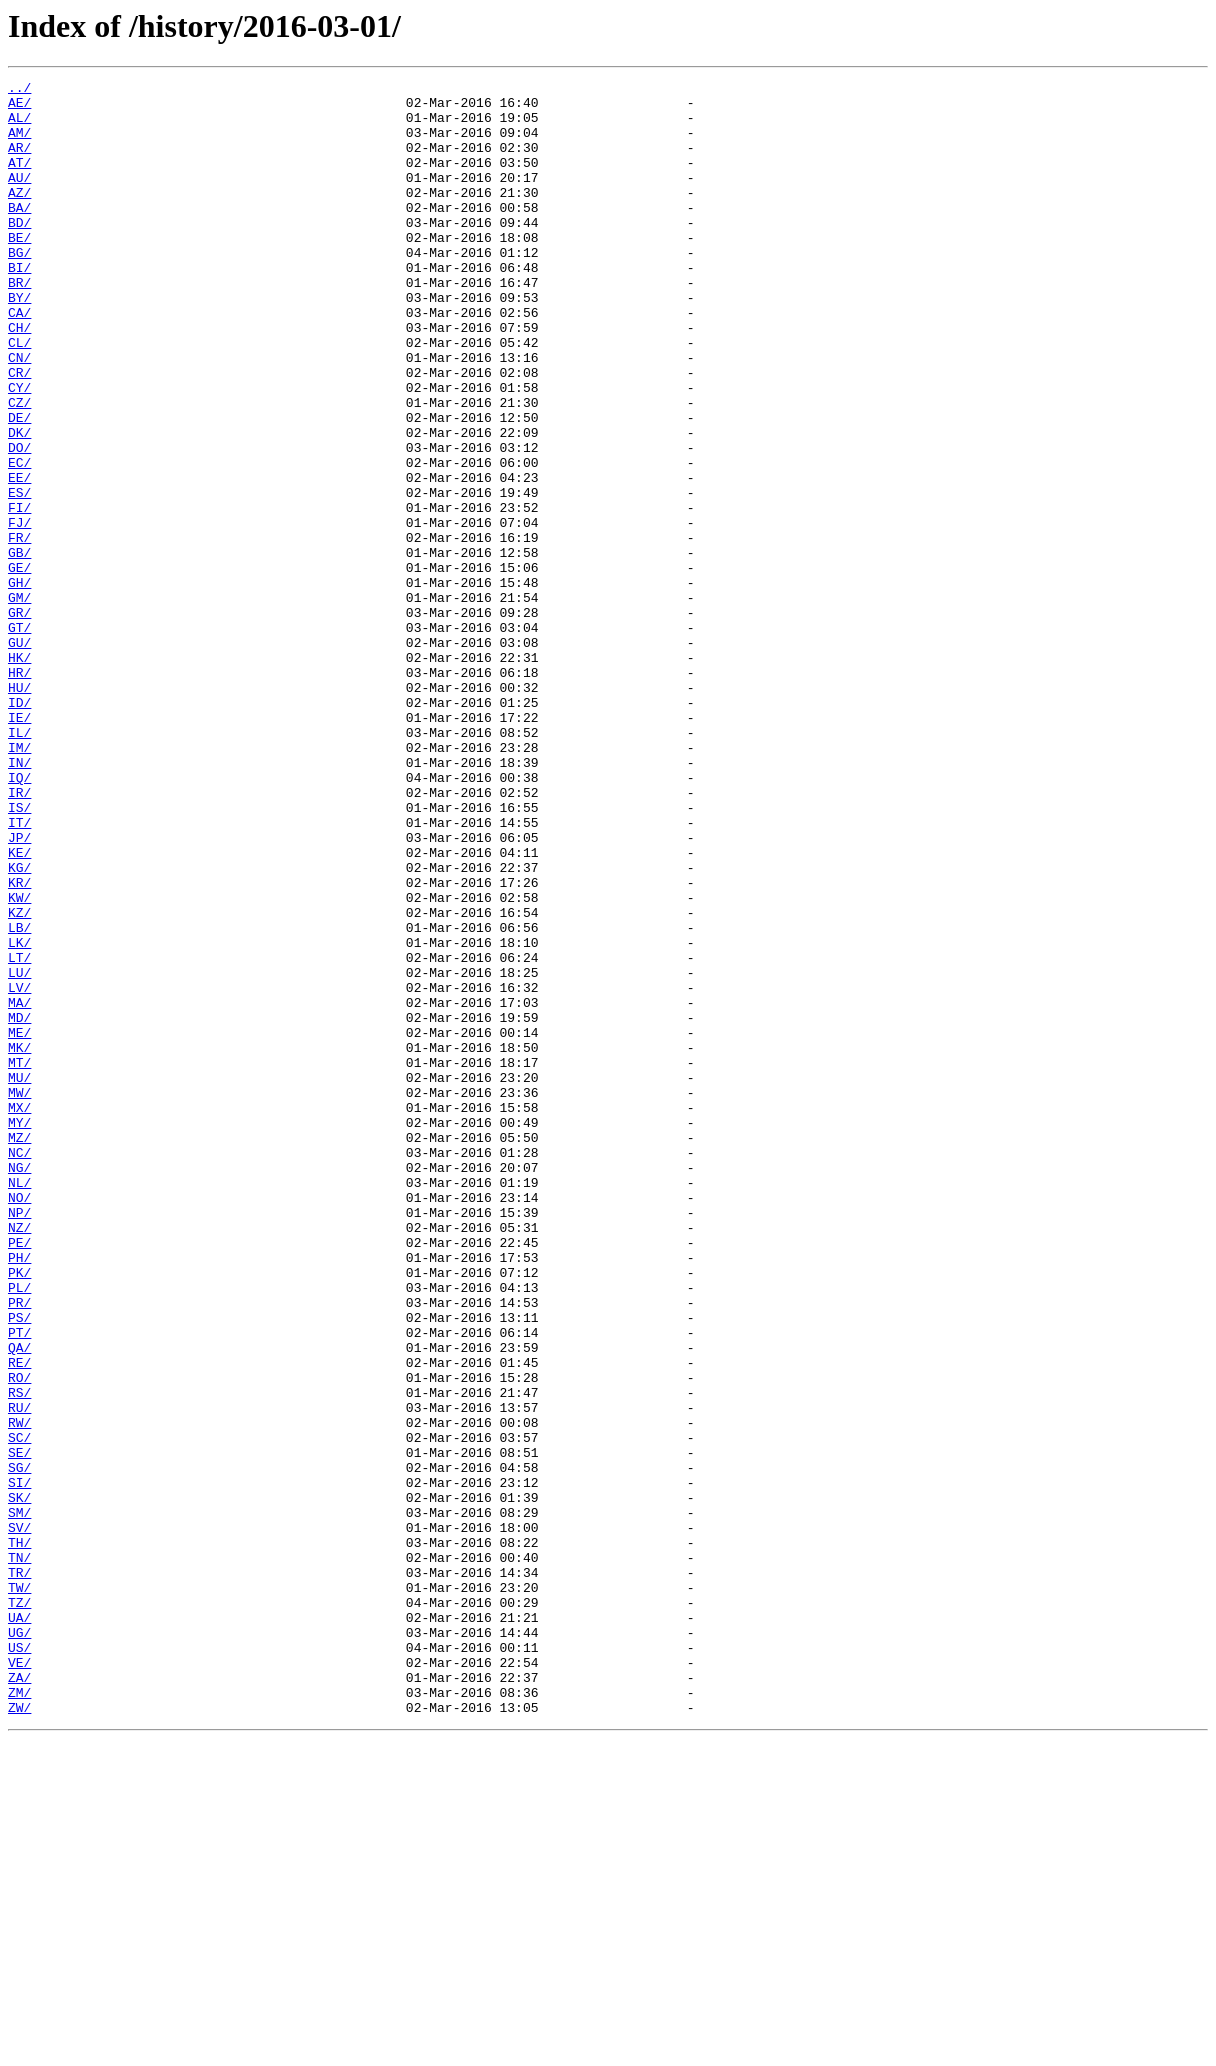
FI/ (19, 594)
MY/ (19, 1332)
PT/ (19, 1584)
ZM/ (19, 2016)
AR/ (19, 162)
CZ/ (19, 468)
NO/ (19, 1422)
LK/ (19, 1116)
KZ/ (19, 1080)
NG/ (19, 1386)
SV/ (19, 1818)
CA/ (19, 360)
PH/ (19, 1494)
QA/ (19, 1602)
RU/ (19, 1674)
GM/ (19, 702)
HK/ (19, 774)
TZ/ (19, 1908)
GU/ (19, 756)
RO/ (19, 1638)
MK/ (19, 1242)
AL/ (19, 126)
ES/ (19, 576)
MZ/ (19, 1350)
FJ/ (19, 612)
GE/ (19, 666)
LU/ (19, 1152)
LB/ (19, 1098)
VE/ (19, 1980)
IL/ (19, 864)
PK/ (19, 1512)
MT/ (19, 1260)
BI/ (19, 306)
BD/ (19, 252)
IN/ (19, 900)
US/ (19, 1962)
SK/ (19, 1782)
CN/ (19, 414)
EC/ (19, 540)
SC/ (19, 1710)
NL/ (19, 1404)
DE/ (19, 486)
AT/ (19, 180)
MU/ (19, 1278)
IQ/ (19, 918)
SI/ (19, 1764)
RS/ (19, 1656)
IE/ (19, 846)
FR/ (19, 630)
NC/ (19, 1368)
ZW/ (19, 2034)
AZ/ (19, 216)
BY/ (19, 342)
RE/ (19, 1620)
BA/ (19, 234)
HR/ (19, 792)
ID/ (19, 828)
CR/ (19, 432)
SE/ (19, 1728)
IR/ (19, 936)
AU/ (19, 198)
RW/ (19, 1692)
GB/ (19, 648)
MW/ (19, 1296)
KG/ (19, 1026)
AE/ (19, 108)
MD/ (19, 1206)
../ (19, 90)
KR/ (19, 1044)
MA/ (19, 1188)
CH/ (19, 378)
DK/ (19, 504)
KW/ (19, 1062)
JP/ (19, 990)
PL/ (19, 1530)
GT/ (19, 738)
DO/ (19, 522)
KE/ (19, 1008)
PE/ (19, 1476)
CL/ (19, 396)
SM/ (19, 1800)
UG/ (19, 1944)
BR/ (19, 324)
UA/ (19, 1926)
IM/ (19, 882)
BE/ (19, 270)
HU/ (19, 810)
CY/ (19, 450)
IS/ (19, 954)
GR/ (19, 720)
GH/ (19, 684)
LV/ (19, 1170)
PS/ (19, 1566)
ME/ (19, 1224)
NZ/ (19, 1458)
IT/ (19, 972)
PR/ (19, 1548)
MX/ (19, 1314)
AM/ (19, 144)
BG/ (19, 288)
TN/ (19, 1854)
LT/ (19, 1134)
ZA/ (19, 1998)
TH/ (19, 1836)
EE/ (19, 558)
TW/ (19, 1890)
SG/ (19, 1746)
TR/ (19, 1872)
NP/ (19, 1440)
